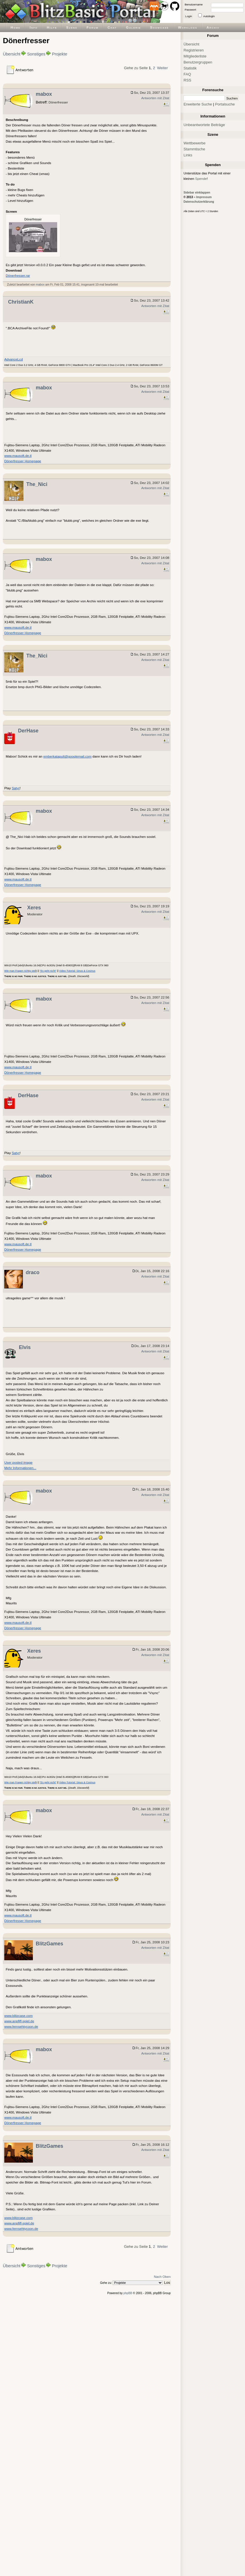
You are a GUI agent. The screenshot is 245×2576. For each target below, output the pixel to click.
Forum (93, 27)
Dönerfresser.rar (18, 275)
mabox (44, 94)
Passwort (190, 9)
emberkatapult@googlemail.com (67, 756)
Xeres (34, 908)
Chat (112, 27)
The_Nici (36, 484)
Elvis (25, 1347)
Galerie (133, 27)
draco (32, 1272)
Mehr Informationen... (20, 1468)
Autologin (209, 16)
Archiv (212, 27)
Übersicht (11, 54)
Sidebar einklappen (197, 192)
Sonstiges (36, 54)
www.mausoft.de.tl (17, 455)
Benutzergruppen (198, 62)
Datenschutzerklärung (199, 201)
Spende (201, 178)
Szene (71, 27)
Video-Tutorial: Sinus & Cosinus (77, 970)
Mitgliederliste (195, 56)
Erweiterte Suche (198, 104)
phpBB (128, 2293)
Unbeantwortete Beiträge (204, 125)
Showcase (159, 27)
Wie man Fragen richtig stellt (20, 970)
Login (188, 16)
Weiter (162, 68)
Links (188, 155)
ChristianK (20, 302)
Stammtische (194, 149)
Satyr (15, 788)
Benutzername (194, 4)
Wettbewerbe (195, 143)
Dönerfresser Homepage (22, 461)
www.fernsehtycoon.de (21, 2026)
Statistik (190, 68)
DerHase (28, 731)
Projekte (59, 54)
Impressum (204, 197)
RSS (187, 80)
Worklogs (187, 27)
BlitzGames (49, 1944)
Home (16, 27)
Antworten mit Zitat (155, 98)
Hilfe (52, 27)
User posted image (18, 1462)
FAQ (187, 74)
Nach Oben (162, 2276)
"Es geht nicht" (48, 970)
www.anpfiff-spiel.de (19, 2021)
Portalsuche (225, 104)
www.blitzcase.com (18, 2015)
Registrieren (194, 50)
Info (34, 27)
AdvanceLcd (13, 359)
